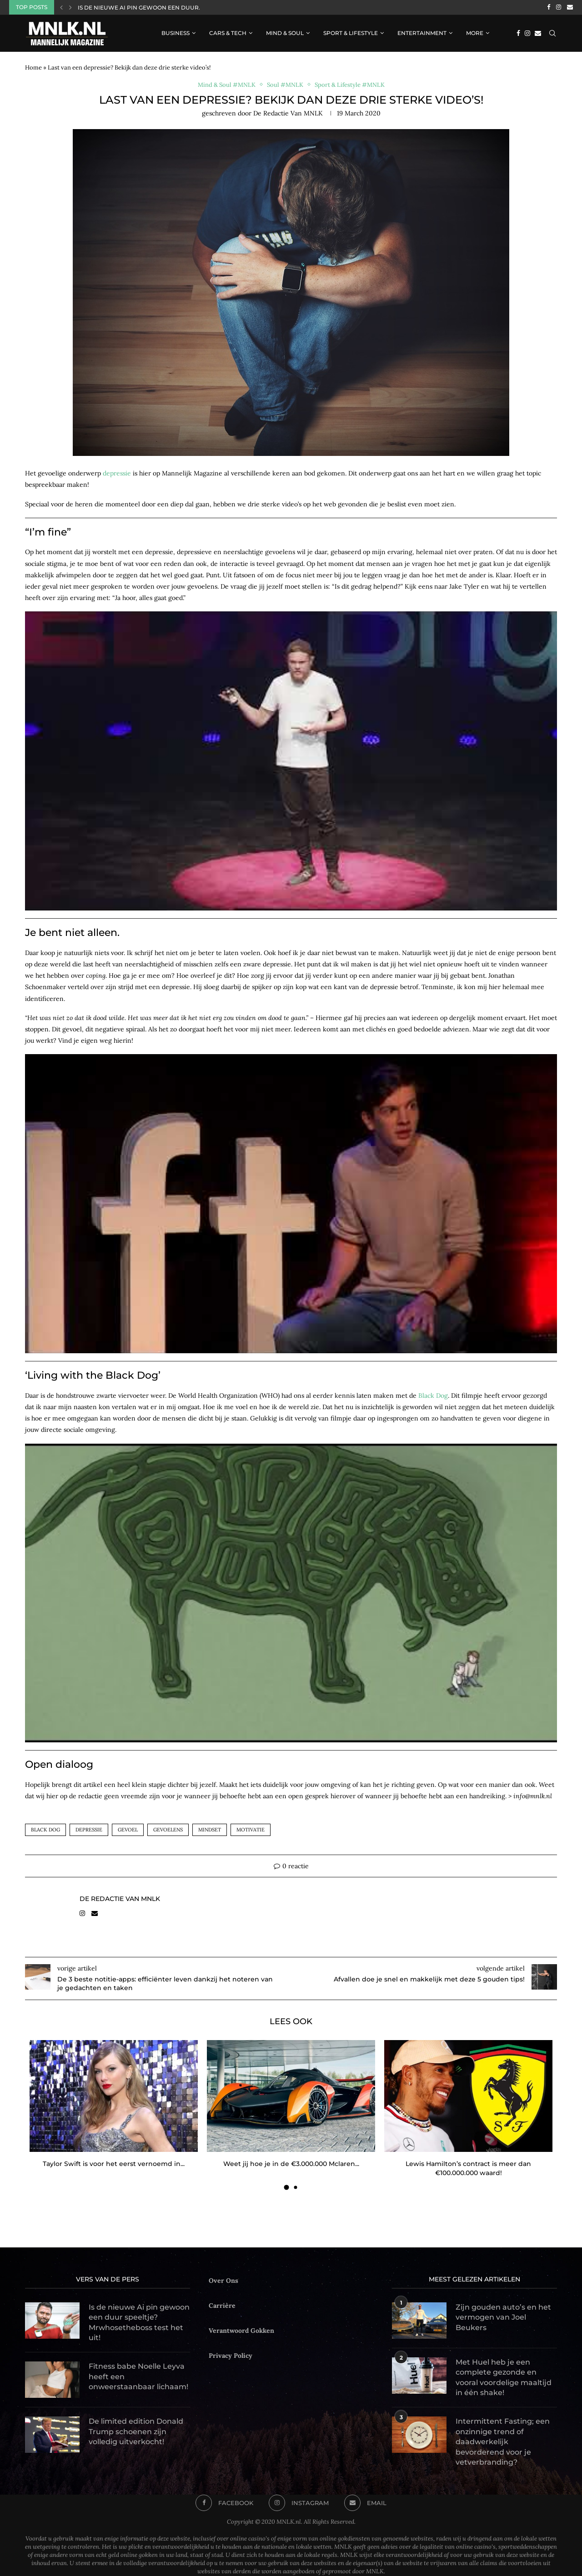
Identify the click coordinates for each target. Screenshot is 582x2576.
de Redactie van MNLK (288, 113)
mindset (209, 1829)
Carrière (222, 2305)
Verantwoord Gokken (241, 2330)
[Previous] (61, 7)
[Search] (552, 33)
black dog (45, 1829)
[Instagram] (558, 7)
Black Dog (433, 1395)
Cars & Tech (227, 33)
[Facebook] (548, 7)
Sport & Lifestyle (350, 33)
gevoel (128, 1829)
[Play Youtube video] (291, 763)
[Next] (70, 7)
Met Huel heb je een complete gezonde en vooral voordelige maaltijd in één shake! (504, 2377)
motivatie (250, 1829)
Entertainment (422, 33)
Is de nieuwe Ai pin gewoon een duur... (140, 7)
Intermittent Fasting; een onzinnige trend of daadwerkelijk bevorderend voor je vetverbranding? (503, 2441)
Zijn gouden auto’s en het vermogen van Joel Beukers (503, 2317)
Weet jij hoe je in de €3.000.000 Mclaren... (291, 2164)
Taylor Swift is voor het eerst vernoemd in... (114, 2164)
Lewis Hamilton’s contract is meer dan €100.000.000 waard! (468, 2168)
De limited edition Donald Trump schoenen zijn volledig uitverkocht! (136, 2431)
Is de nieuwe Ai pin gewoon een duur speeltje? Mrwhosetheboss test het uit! (139, 2322)
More (474, 33)
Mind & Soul (285, 33)
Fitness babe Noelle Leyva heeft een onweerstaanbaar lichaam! (138, 2376)
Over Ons (223, 2280)
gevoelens (168, 1829)
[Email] (570, 7)
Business (175, 33)
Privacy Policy (230, 2355)
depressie (117, 473)
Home (33, 67)
